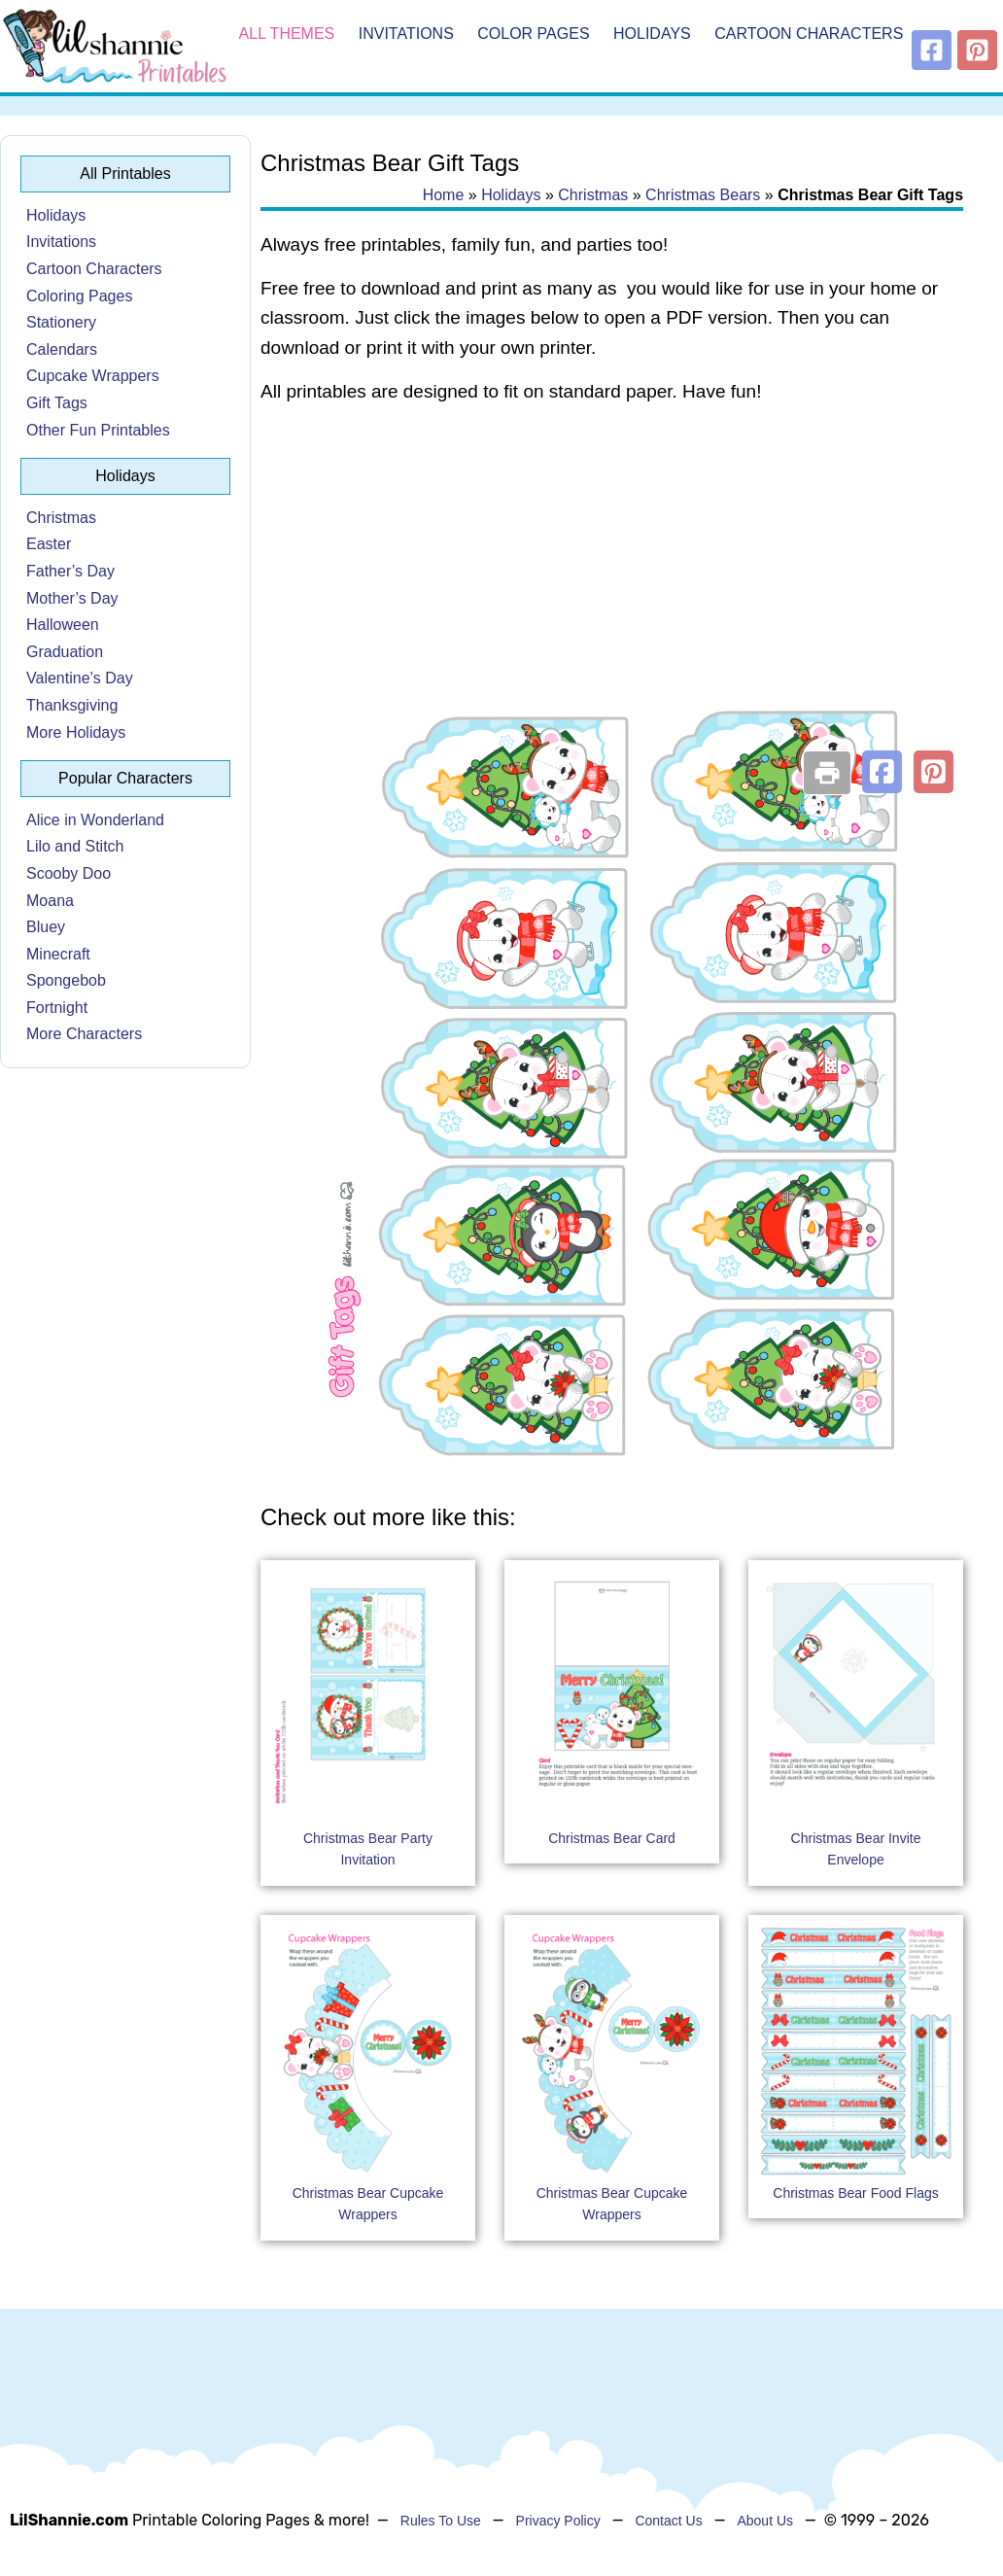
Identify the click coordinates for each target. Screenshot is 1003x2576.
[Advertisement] (612, 575)
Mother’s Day (72, 598)
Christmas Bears (702, 195)
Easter (48, 544)
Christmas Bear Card (611, 1838)
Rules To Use (440, 2520)
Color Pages (533, 33)
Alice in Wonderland (95, 820)
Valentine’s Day (79, 678)
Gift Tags (56, 403)
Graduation (64, 652)
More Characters (84, 1034)
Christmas (61, 517)
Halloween (62, 624)
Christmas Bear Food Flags (855, 2193)
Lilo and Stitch (75, 846)
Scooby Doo (68, 873)
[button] (882, 771)
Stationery (61, 322)
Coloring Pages (79, 296)
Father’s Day (70, 571)
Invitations (406, 33)
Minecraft (58, 954)
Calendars (61, 349)
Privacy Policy (558, 2520)
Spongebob (66, 980)
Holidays (652, 33)
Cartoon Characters (808, 33)
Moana (50, 900)
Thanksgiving (72, 705)
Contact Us (668, 2520)
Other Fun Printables (98, 430)
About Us (765, 2520)
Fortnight (56, 1007)
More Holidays (75, 732)
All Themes (287, 33)
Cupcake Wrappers (92, 375)
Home (444, 195)
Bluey (45, 927)
